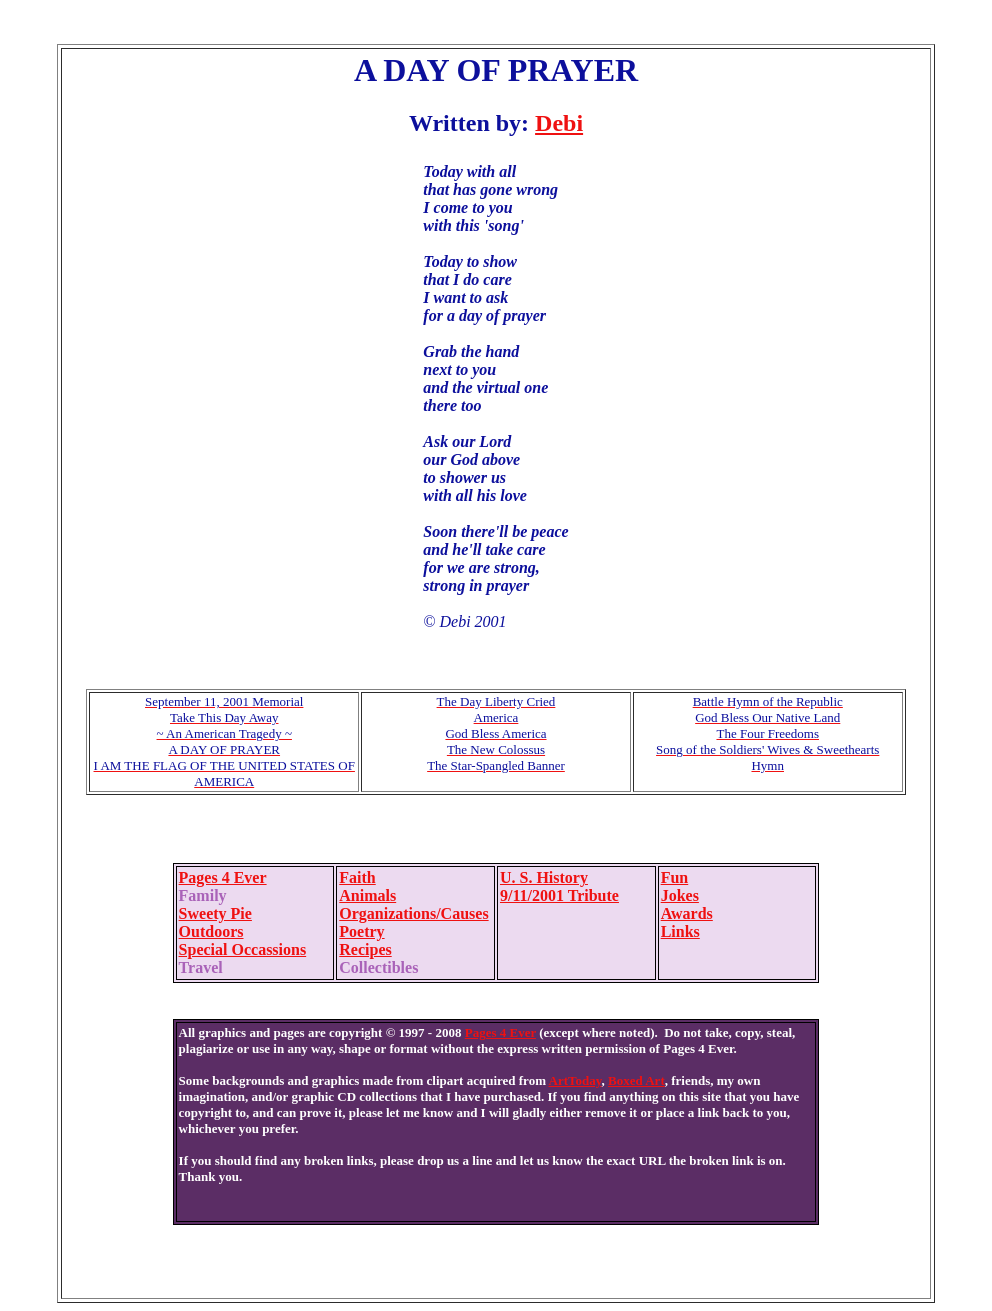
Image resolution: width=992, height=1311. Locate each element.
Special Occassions (243, 949)
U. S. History (544, 877)
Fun (675, 877)
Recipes (365, 949)
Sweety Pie (215, 913)
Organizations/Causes (413, 913)
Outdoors (211, 931)
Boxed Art (636, 1080)
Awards (687, 913)
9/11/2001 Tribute (559, 895)
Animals (367, 895)
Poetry (361, 931)
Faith (357, 877)
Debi (559, 123)
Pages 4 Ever (223, 877)
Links (680, 931)
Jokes (680, 895)
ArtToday (575, 1080)
